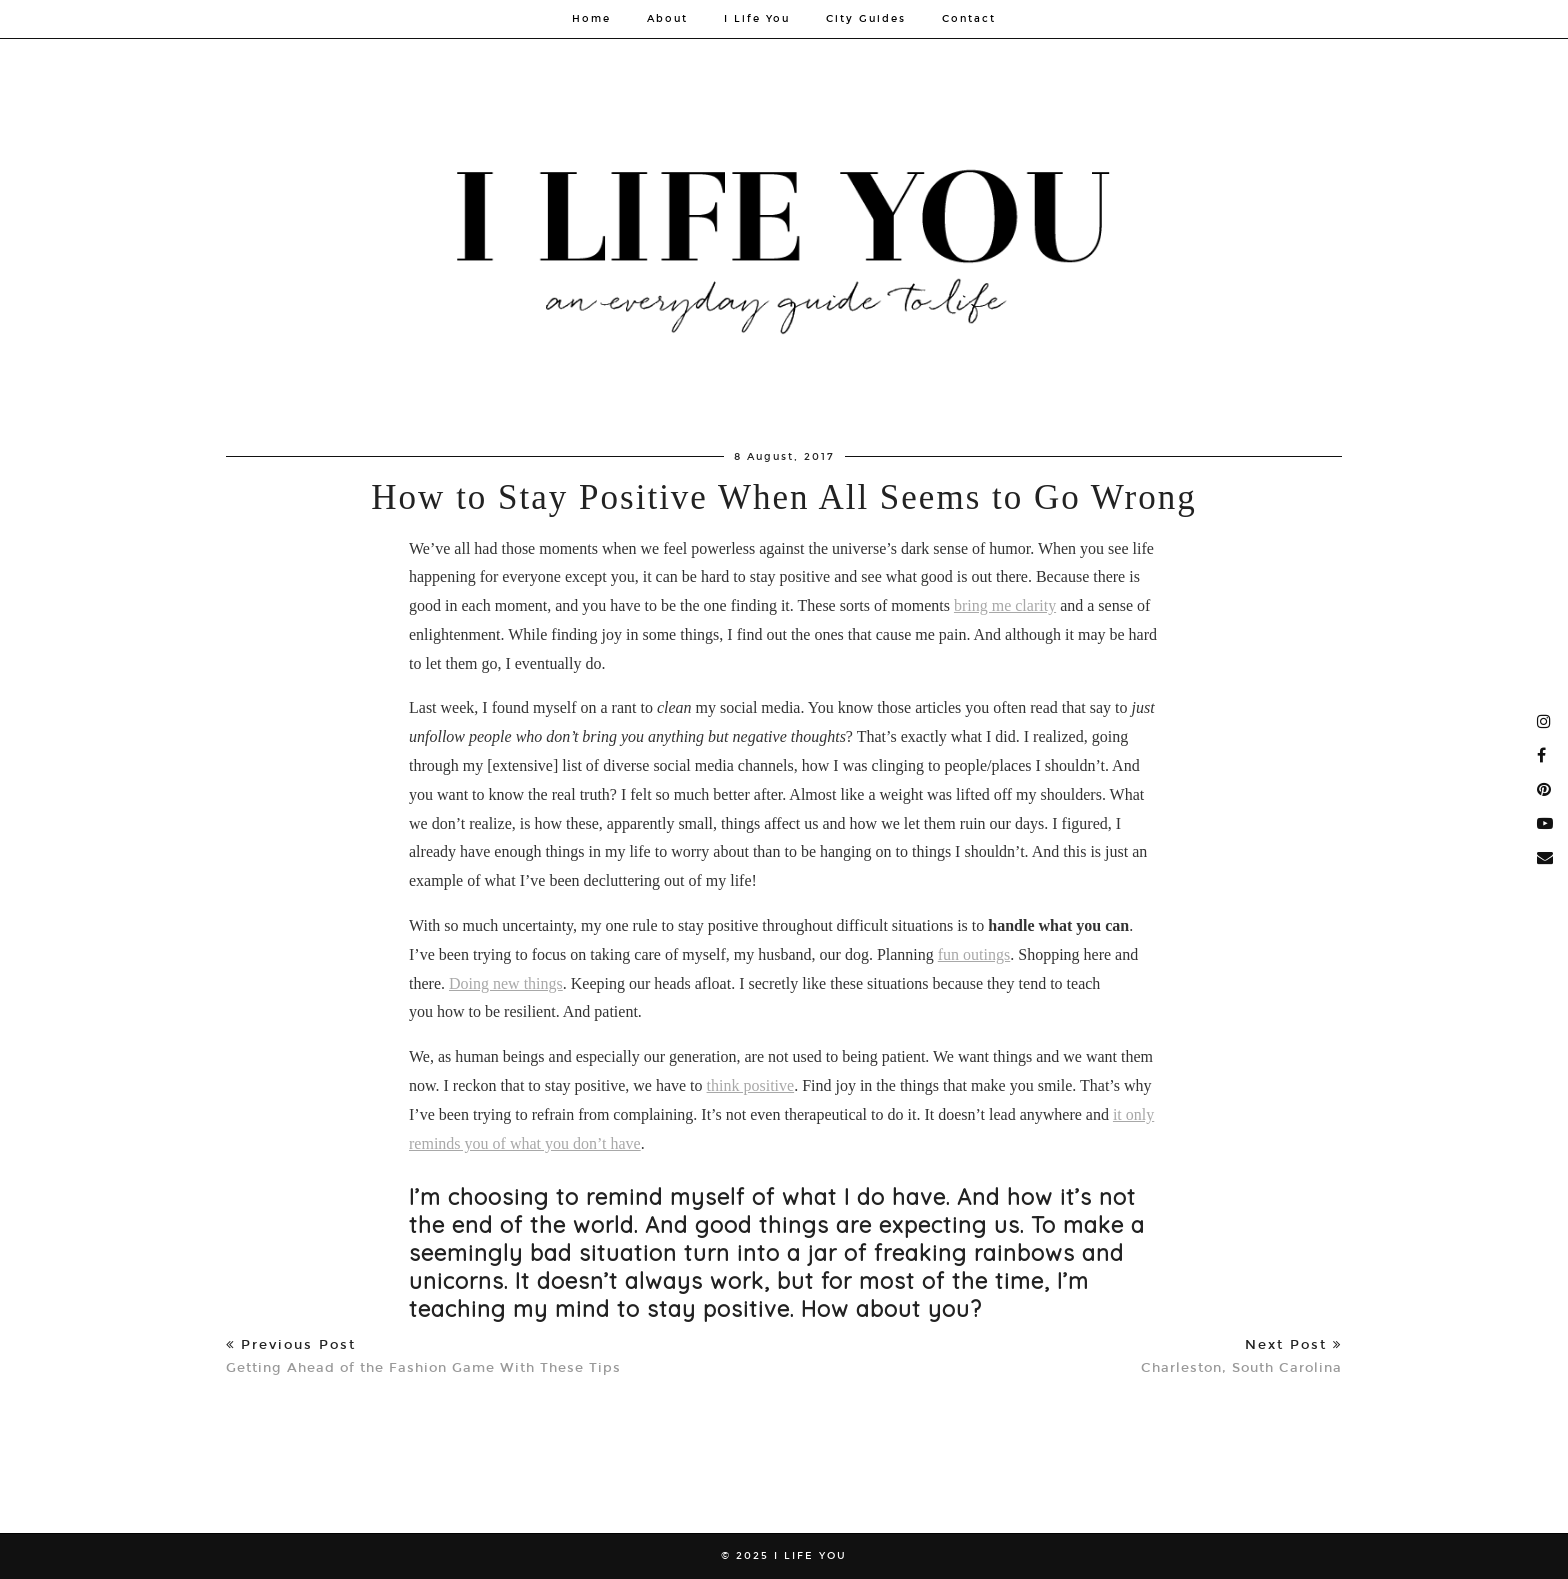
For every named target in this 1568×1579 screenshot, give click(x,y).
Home (591, 19)
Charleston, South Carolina (1241, 1356)
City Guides (866, 19)
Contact (969, 19)
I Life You (757, 19)
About (667, 19)
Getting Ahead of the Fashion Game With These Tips (423, 1356)
